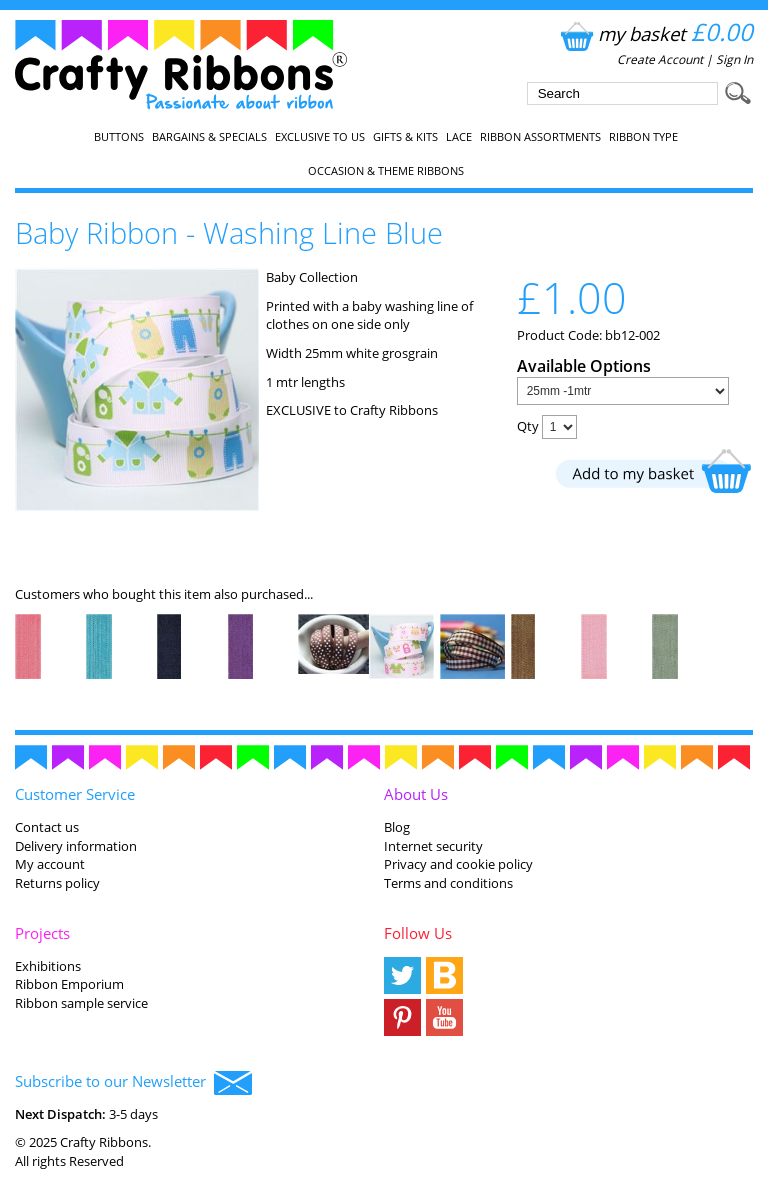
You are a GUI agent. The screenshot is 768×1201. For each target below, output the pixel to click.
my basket (654, 33)
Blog (397, 827)
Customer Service (75, 794)
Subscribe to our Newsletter (133, 1083)
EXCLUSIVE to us (320, 137)
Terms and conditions (448, 883)
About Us (416, 794)
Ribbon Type (643, 137)
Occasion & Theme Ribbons (386, 171)
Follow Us (418, 933)
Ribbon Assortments (540, 137)
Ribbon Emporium (69, 984)
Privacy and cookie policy (458, 864)
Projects (42, 933)
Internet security (433, 846)
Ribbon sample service (81, 1003)
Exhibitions (48, 966)
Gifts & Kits (405, 137)
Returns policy (57, 883)
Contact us (47, 827)
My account (50, 864)
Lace (459, 137)
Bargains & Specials (209, 137)
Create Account (660, 59)
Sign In (734, 59)
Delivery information (76, 846)
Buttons (119, 137)
